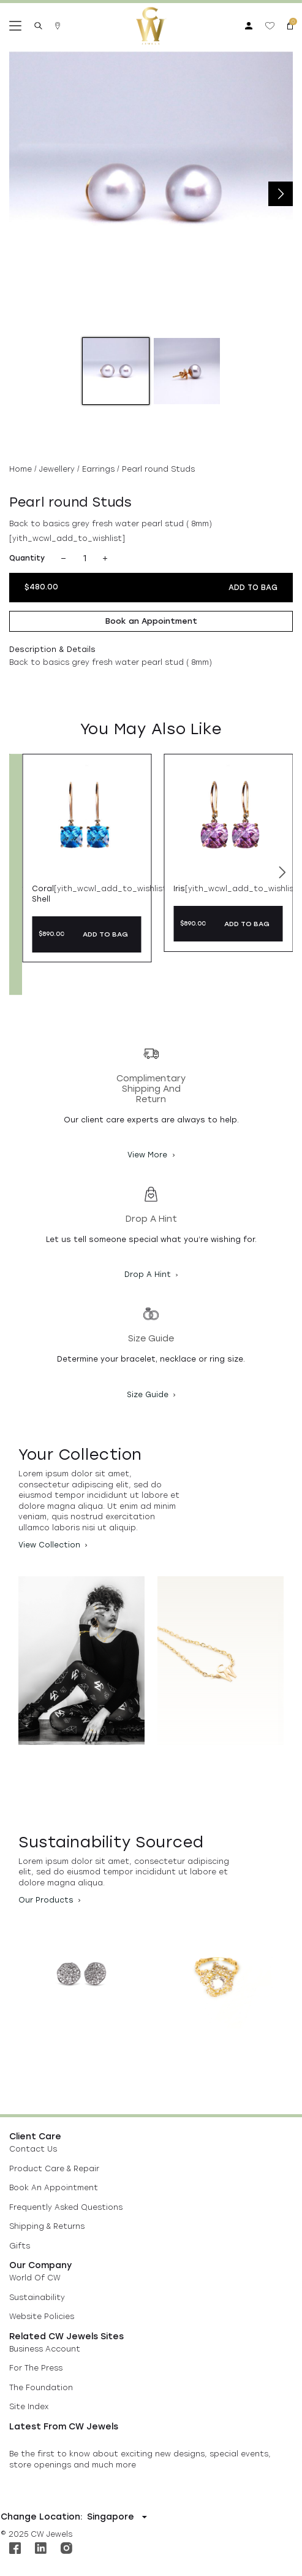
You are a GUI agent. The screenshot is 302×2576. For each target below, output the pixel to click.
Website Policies (41, 2316)
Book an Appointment (151, 621)
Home (20, 469)
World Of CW (35, 2278)
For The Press (35, 2368)
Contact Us (33, 2149)
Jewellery (57, 469)
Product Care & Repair (54, 2168)
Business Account (44, 2349)
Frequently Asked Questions (66, 2207)
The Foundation (41, 2387)
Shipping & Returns (47, 2226)
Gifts (19, 2246)
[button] (282, 874)
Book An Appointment (53, 2187)
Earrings (98, 469)
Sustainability (37, 2297)
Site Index (28, 2406)
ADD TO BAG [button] (105, 934)
